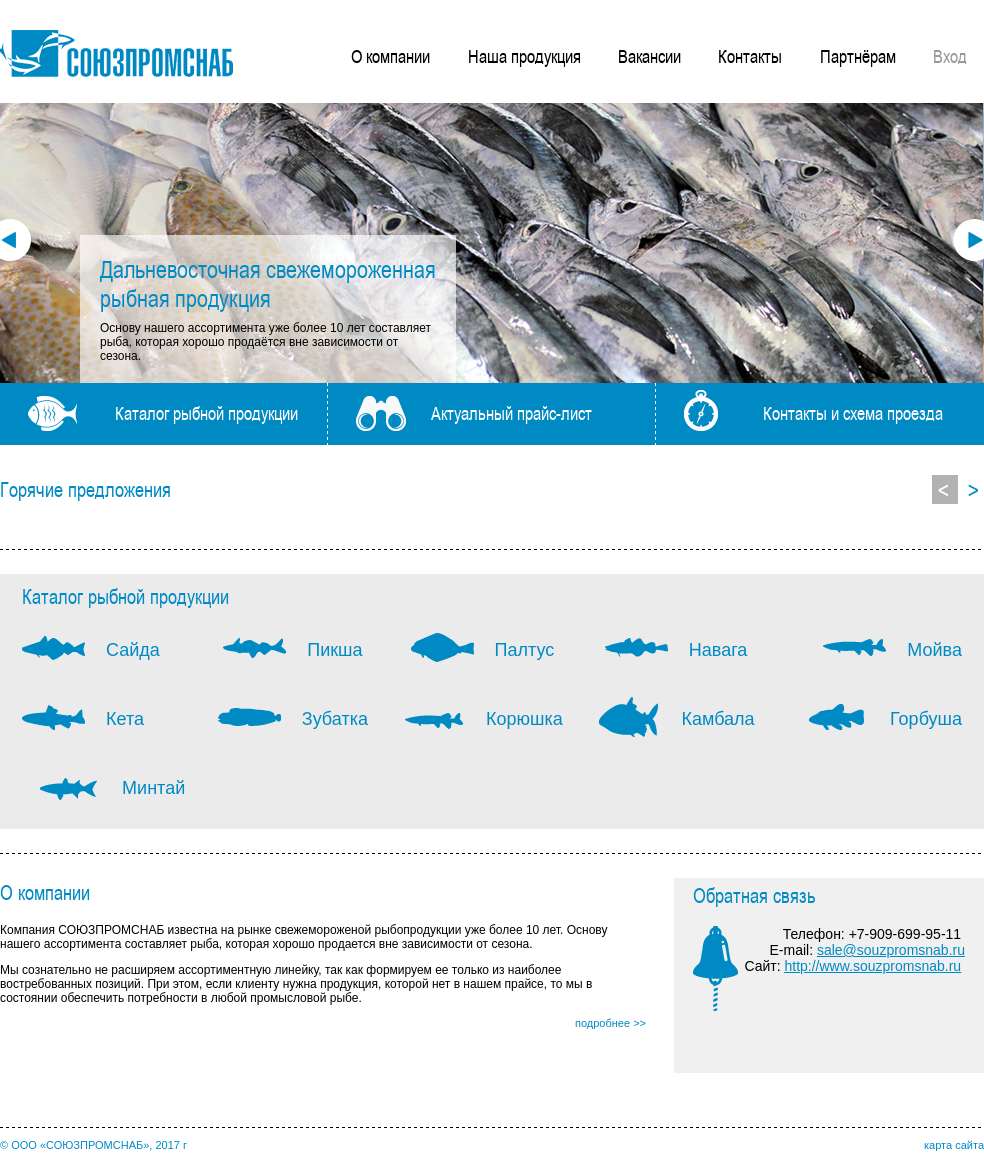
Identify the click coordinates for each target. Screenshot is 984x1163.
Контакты (750, 56)
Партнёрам (858, 56)
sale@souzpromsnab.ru (891, 950)
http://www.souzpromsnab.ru (872, 966)
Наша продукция (524, 56)
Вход (950, 56)
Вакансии (649, 56)
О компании (390, 56)
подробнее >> (610, 1023)
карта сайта (954, 1145)
